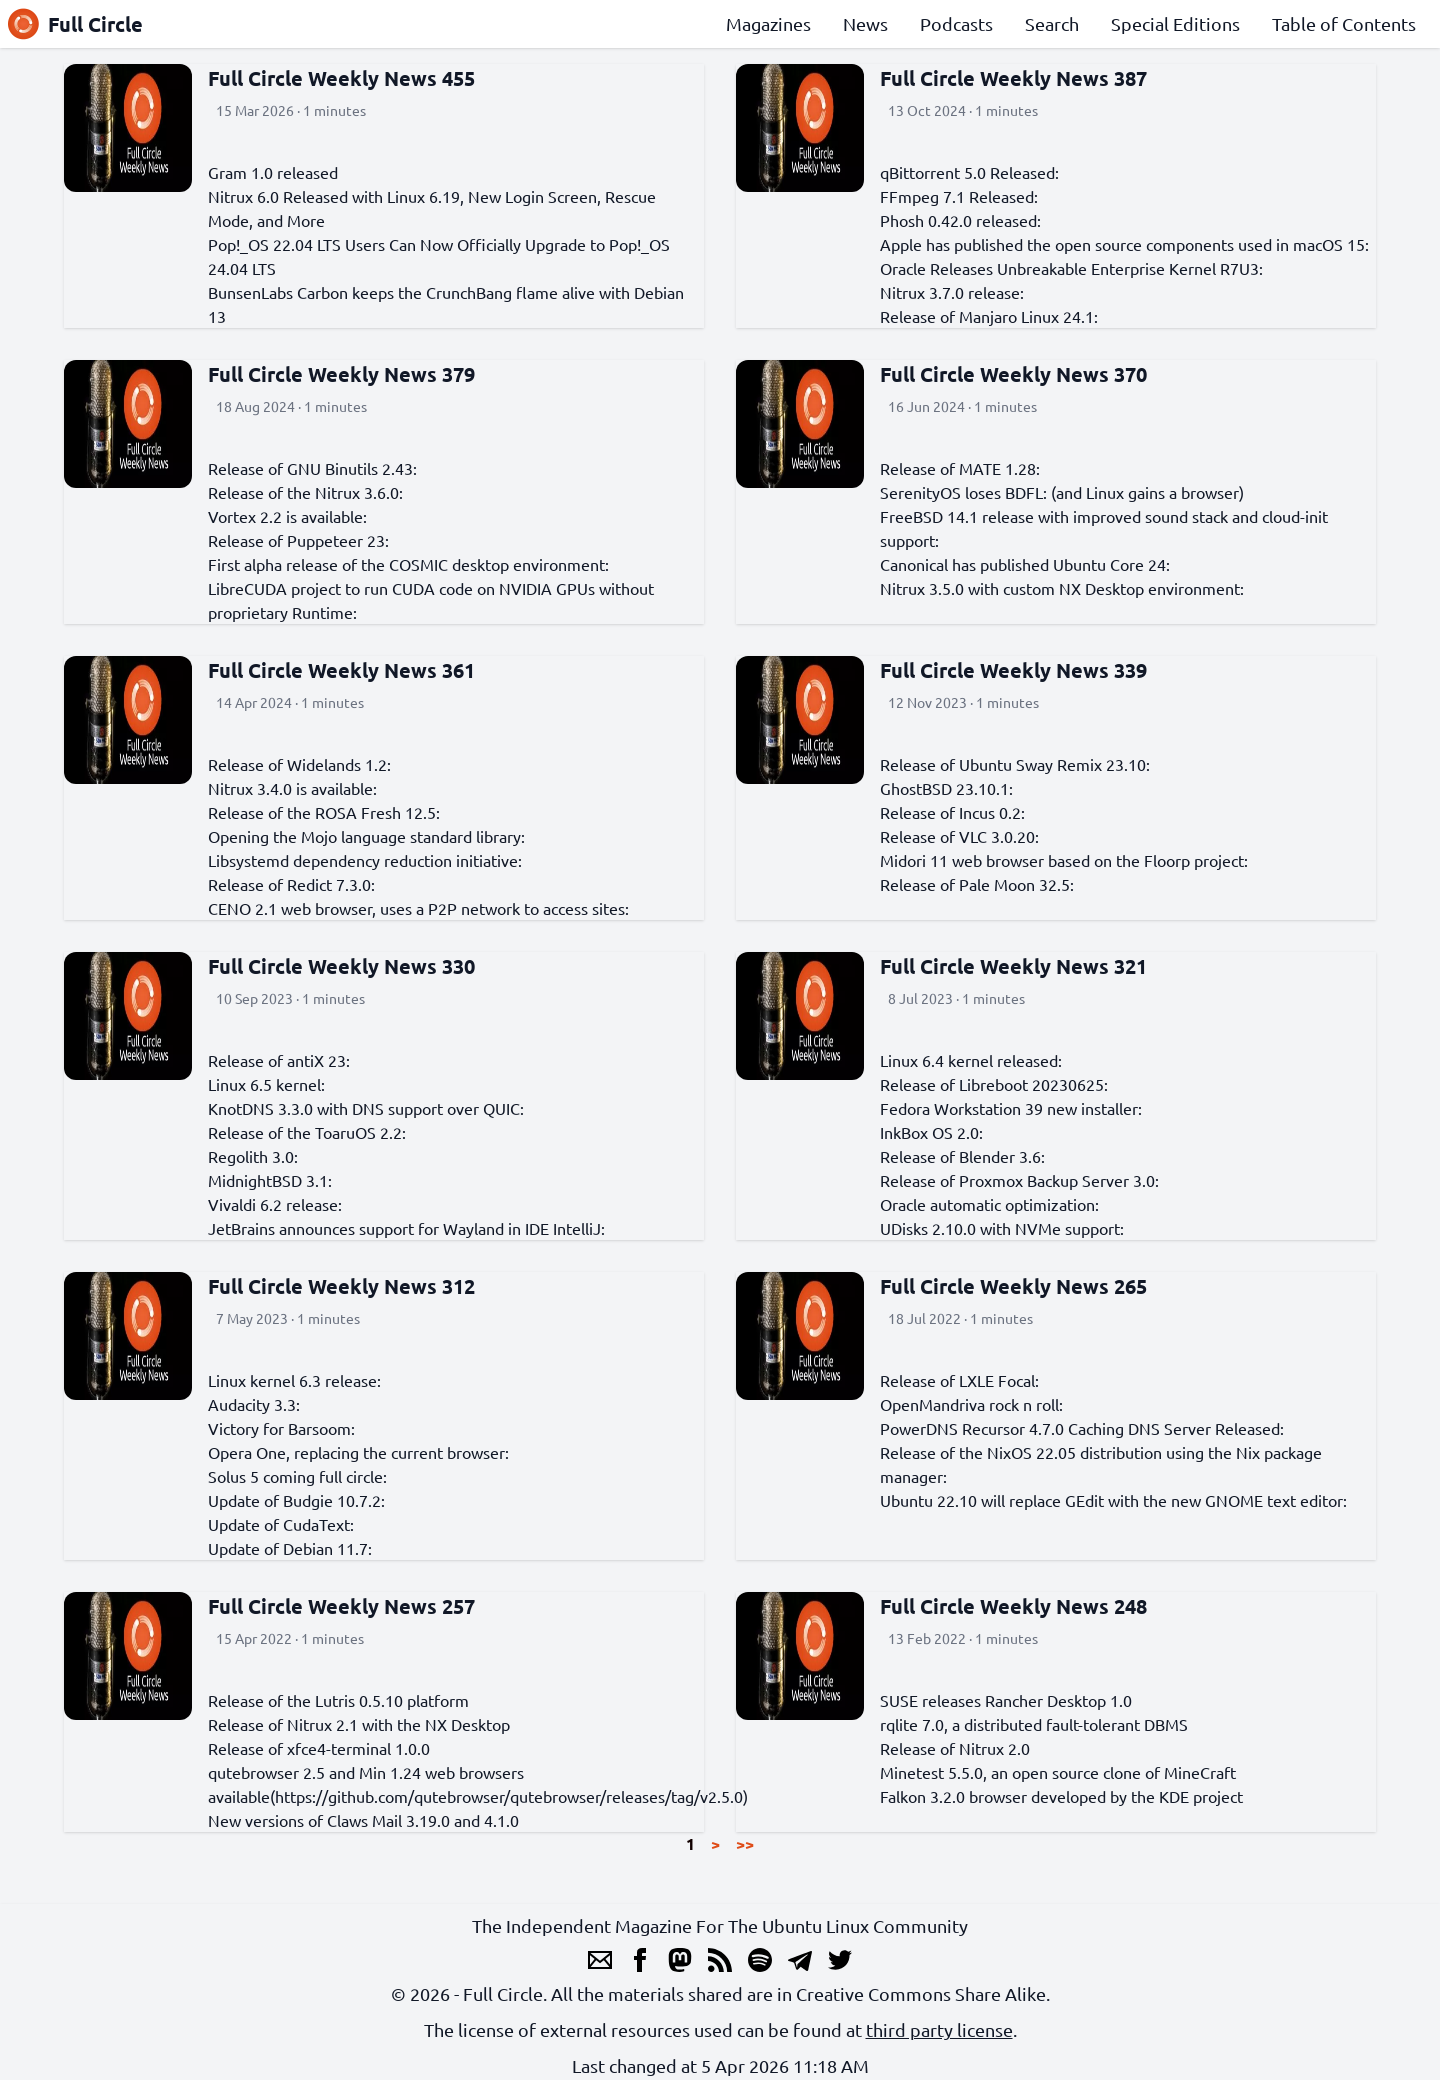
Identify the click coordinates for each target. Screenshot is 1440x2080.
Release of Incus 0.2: (952, 812)
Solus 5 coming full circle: (297, 1476)
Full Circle (75, 24)
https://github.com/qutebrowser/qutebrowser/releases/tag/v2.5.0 (509, 1796)
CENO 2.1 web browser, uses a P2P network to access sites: (418, 908)
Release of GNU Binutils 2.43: (312, 468)
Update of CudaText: (281, 1524)
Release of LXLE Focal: (959, 1380)
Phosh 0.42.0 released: (960, 220)
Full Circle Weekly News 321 (1013, 966)
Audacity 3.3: (254, 1404)
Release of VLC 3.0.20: (959, 836)
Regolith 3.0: (253, 1156)
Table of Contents (1344, 23)
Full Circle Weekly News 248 (1013, 1606)
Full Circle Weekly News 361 (341, 670)
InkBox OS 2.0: (931, 1132)
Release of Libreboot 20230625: (994, 1084)
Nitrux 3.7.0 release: (952, 292)
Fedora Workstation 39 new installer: (1011, 1108)
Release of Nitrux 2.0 (955, 1748)
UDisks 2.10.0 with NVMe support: (1002, 1228)
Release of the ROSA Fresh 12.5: (324, 812)
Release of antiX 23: (279, 1060)
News (865, 23)
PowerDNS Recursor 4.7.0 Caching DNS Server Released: (1082, 1428)
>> (745, 1843)
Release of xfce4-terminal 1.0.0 (319, 1748)
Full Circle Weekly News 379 (341, 374)
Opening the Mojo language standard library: (366, 836)
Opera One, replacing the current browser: (358, 1452)
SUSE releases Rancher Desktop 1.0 (1006, 1700)
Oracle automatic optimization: (989, 1204)
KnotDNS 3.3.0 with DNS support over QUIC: (366, 1108)
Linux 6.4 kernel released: (971, 1060)
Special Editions (1175, 23)
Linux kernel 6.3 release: (294, 1380)
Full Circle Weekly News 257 (341, 1606)
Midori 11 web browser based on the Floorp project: (1064, 860)
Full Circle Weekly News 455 (341, 78)
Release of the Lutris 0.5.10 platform (338, 1700)
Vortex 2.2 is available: (287, 516)
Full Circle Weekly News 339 (1013, 670)
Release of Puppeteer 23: (298, 540)
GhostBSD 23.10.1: (946, 788)
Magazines (768, 23)
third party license (939, 2029)
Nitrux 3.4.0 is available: (292, 788)
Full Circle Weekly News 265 (1013, 1286)
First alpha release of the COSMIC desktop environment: (408, 564)
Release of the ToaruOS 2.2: (307, 1132)
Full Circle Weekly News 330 (341, 966)
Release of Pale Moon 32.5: (977, 884)
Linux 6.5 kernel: (266, 1084)
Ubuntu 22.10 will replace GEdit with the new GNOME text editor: (1113, 1500)
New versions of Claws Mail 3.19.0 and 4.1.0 (363, 1820)
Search (1052, 23)
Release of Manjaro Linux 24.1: (989, 316)
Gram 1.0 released (273, 172)
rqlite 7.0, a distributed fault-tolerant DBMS (1034, 1724)
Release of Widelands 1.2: (299, 764)
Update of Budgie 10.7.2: (296, 1500)
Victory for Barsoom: (281, 1428)
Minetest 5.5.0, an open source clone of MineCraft (1058, 1772)
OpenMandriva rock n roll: (971, 1404)
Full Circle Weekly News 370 (1013, 374)
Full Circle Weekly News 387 (1013, 78)
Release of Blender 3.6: (962, 1156)
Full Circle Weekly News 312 (341, 1286)
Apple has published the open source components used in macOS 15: (1124, 244)
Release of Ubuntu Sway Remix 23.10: (1015, 764)
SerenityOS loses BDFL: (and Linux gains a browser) (1062, 492)
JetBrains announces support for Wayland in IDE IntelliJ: (406, 1228)
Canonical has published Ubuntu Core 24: (1025, 564)
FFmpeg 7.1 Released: (959, 196)
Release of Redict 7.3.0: (291, 884)
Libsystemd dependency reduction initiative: (365, 860)
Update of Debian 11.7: (290, 1548)
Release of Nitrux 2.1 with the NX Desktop (359, 1724)
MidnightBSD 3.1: (270, 1180)
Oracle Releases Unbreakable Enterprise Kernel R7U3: (1071, 268)
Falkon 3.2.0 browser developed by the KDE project (1061, 1796)
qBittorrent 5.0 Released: (969, 172)
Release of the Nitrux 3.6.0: (305, 492)
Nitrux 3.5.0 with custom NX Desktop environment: (1062, 588)
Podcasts (956, 23)
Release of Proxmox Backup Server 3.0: (1019, 1180)
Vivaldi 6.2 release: (275, 1204)
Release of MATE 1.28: (960, 468)
